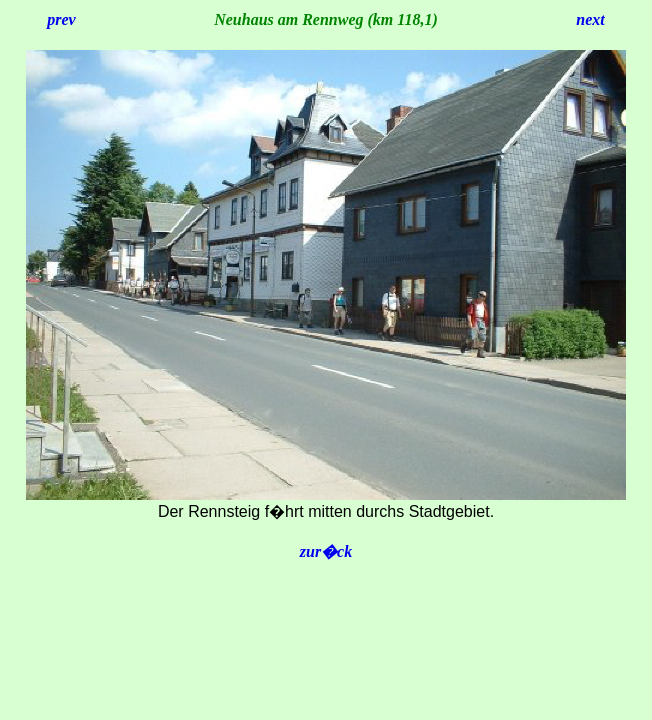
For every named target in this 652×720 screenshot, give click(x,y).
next (590, 19)
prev (61, 19)
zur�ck (326, 551)
